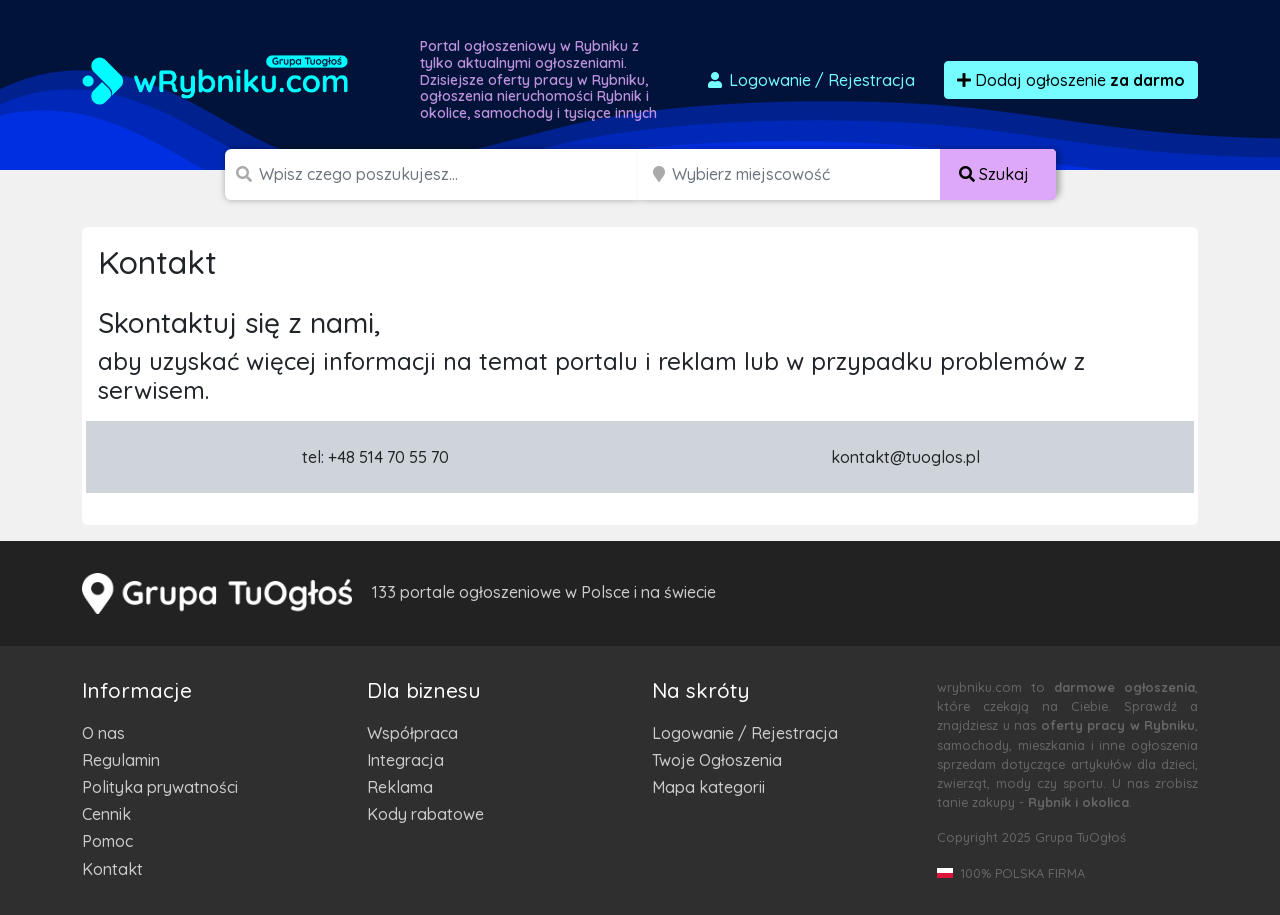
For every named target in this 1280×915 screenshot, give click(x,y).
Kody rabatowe (425, 814)
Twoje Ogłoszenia (717, 760)
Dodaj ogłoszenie (1071, 80)
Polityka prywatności (160, 787)
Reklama (400, 787)
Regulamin (121, 760)
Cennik (106, 814)
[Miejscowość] (806, 174)
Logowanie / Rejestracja (745, 733)
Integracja (405, 760)
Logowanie (810, 80)
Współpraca (412, 733)
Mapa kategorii (708, 787)
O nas (103, 733)
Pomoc (107, 841)
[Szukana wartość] (450, 174)
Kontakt (112, 869)
